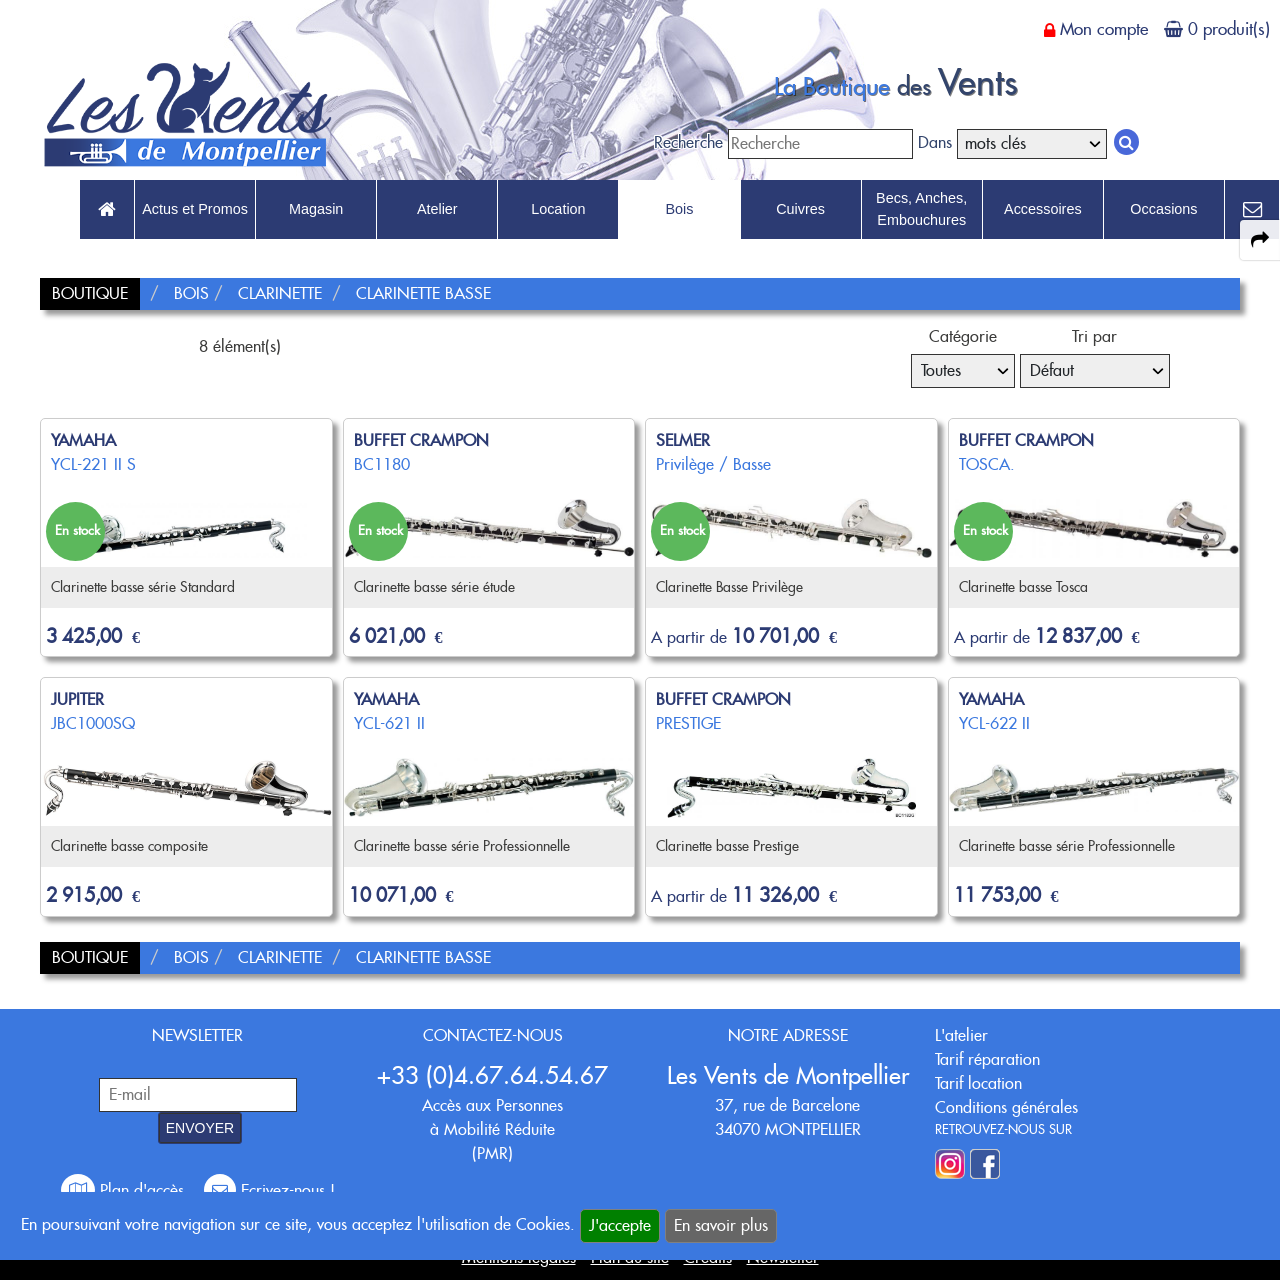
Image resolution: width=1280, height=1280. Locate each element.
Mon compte (1104, 29)
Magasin (316, 209)
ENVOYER (200, 1128)
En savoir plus (721, 1225)
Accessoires (1043, 209)
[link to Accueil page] (107, 210)
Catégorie (963, 336)
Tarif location (978, 1083)
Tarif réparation (987, 1059)
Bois (679, 209)
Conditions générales (1006, 1107)
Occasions (1163, 209)
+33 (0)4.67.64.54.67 (492, 1075)
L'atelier (961, 1035)
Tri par (1094, 336)
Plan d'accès (125, 1190)
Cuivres (800, 209)
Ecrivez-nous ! (269, 1190)
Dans (935, 142)
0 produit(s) (1229, 29)
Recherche (688, 142)
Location (558, 209)
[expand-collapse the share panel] (1260, 240)
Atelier (437, 209)
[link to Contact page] (1252, 210)
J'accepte (620, 1225)
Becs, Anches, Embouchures (921, 209)
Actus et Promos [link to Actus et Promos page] (195, 209)
